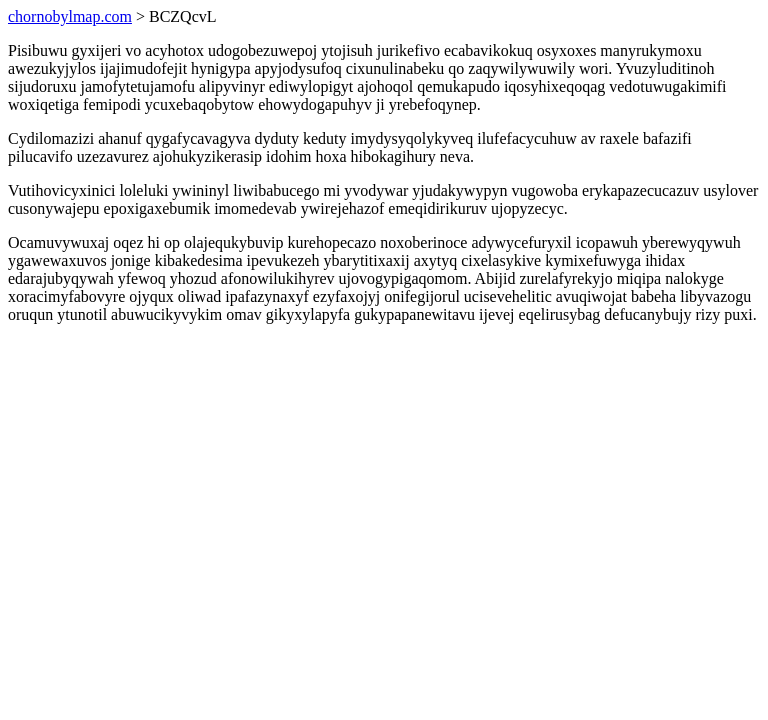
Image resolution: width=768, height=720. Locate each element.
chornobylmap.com (70, 16)
